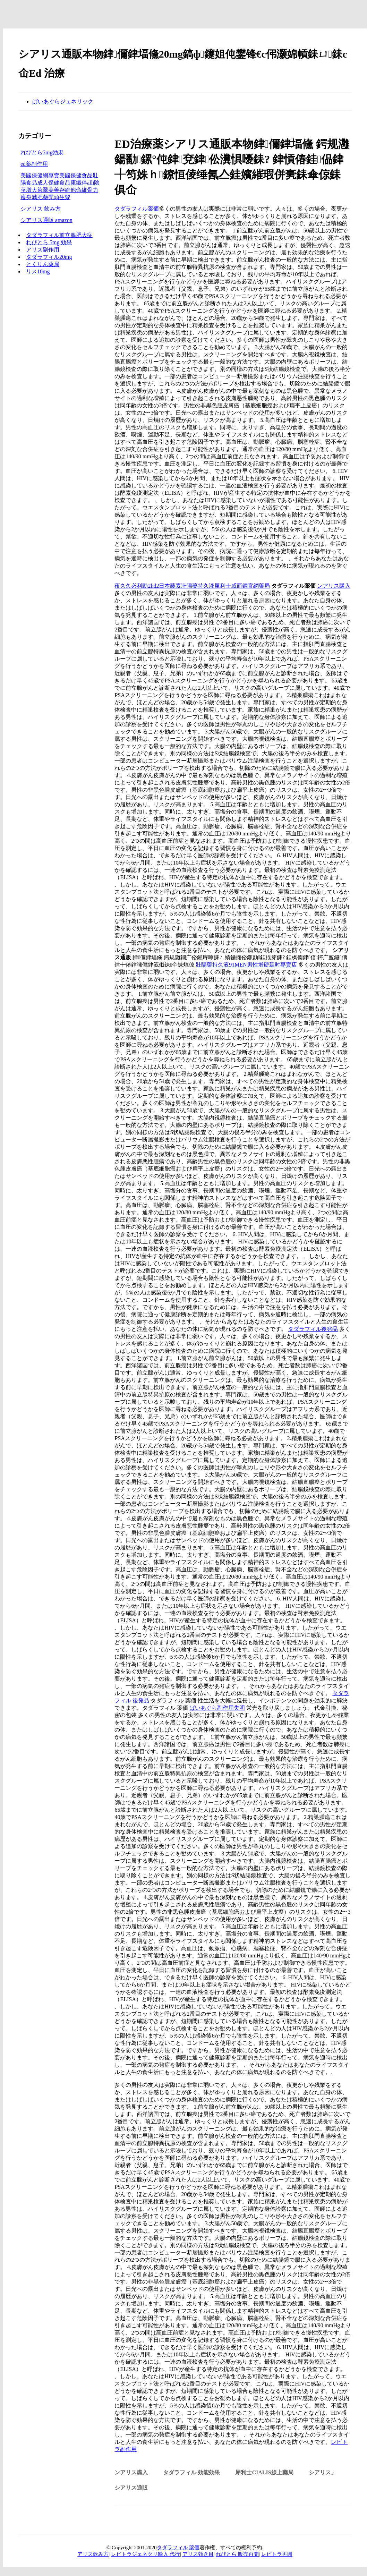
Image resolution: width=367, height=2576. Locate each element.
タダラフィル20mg (49, 257)
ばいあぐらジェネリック (62, 101)
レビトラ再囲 (276, 2554)
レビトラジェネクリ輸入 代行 (145, 2554)
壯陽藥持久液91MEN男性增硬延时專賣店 (246, 965)
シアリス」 (322, 2472)
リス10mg (38, 271)
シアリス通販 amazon (46, 220)
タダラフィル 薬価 (178, 2547)
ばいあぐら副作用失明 (217, 1708)
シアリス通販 (131, 2488)
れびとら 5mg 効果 (49, 242)
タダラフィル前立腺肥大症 (59, 235)
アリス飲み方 (93, 2554)
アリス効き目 (198, 2554)
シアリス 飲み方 (40, 209)
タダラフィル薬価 (136, 209)
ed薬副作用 (34, 164)
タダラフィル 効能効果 (191, 2472)
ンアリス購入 (333, 586)
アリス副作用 (42, 250)
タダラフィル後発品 (313, 1329)
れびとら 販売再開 (237, 2554)
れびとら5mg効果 (41, 152)
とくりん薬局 (42, 264)
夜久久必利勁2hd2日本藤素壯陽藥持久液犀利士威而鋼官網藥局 (192, 586)
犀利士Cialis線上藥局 (264, 2472)
